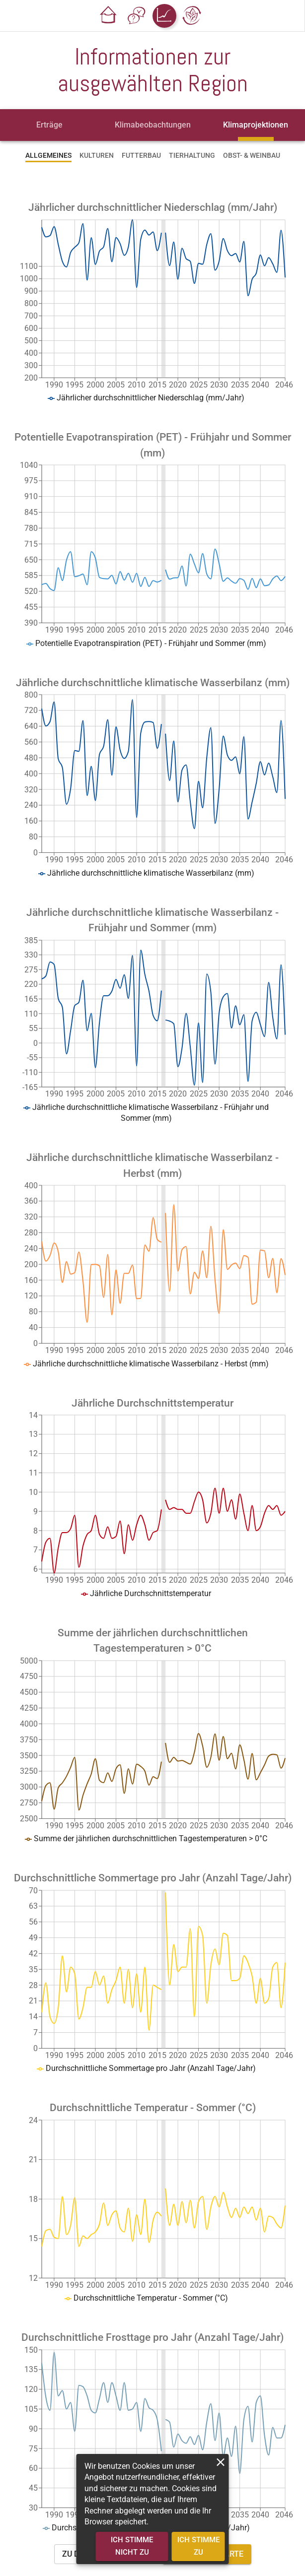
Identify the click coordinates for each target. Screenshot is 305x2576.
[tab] (49, 125)
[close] (221, 2462)
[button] (109, 16)
